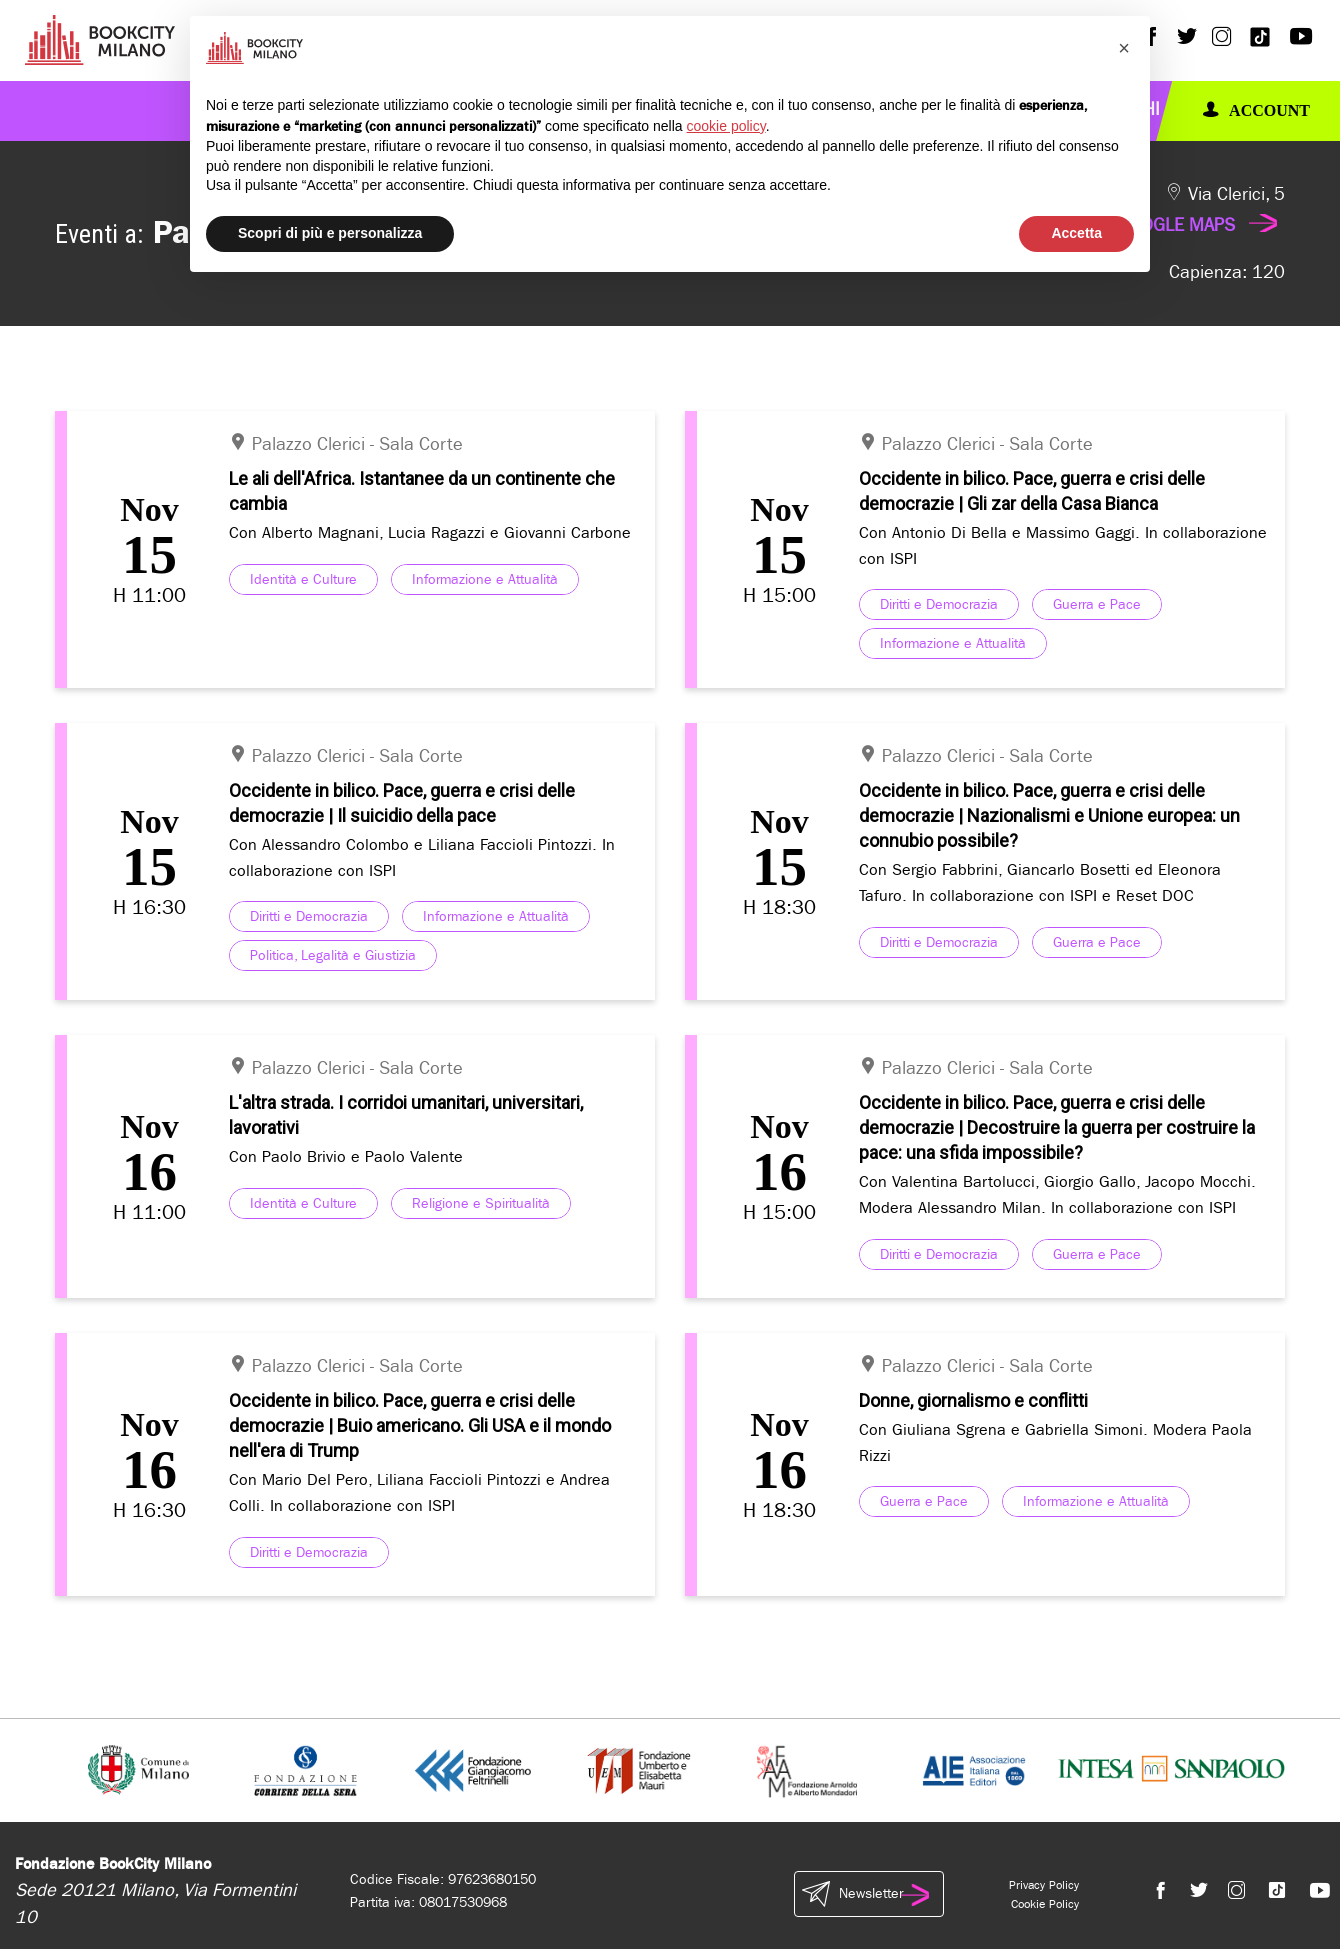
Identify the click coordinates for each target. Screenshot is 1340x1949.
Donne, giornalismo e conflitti (973, 1400)
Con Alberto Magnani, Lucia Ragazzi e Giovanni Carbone (430, 532)
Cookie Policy (1045, 1904)
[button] (1124, 48)
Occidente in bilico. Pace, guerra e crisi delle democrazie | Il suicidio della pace (402, 803)
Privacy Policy (1044, 1885)
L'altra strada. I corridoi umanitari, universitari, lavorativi (406, 1115)
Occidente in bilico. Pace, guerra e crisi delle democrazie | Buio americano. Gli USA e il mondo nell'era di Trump (420, 1425)
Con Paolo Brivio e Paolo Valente (346, 1156)
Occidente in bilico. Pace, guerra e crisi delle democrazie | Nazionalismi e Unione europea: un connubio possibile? (1049, 815)
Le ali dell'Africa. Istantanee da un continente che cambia (422, 491)
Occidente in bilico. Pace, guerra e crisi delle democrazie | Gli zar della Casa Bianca (1032, 491)
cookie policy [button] (726, 126)
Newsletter (869, 1894)
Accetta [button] (1076, 233)
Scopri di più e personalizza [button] (330, 233)
